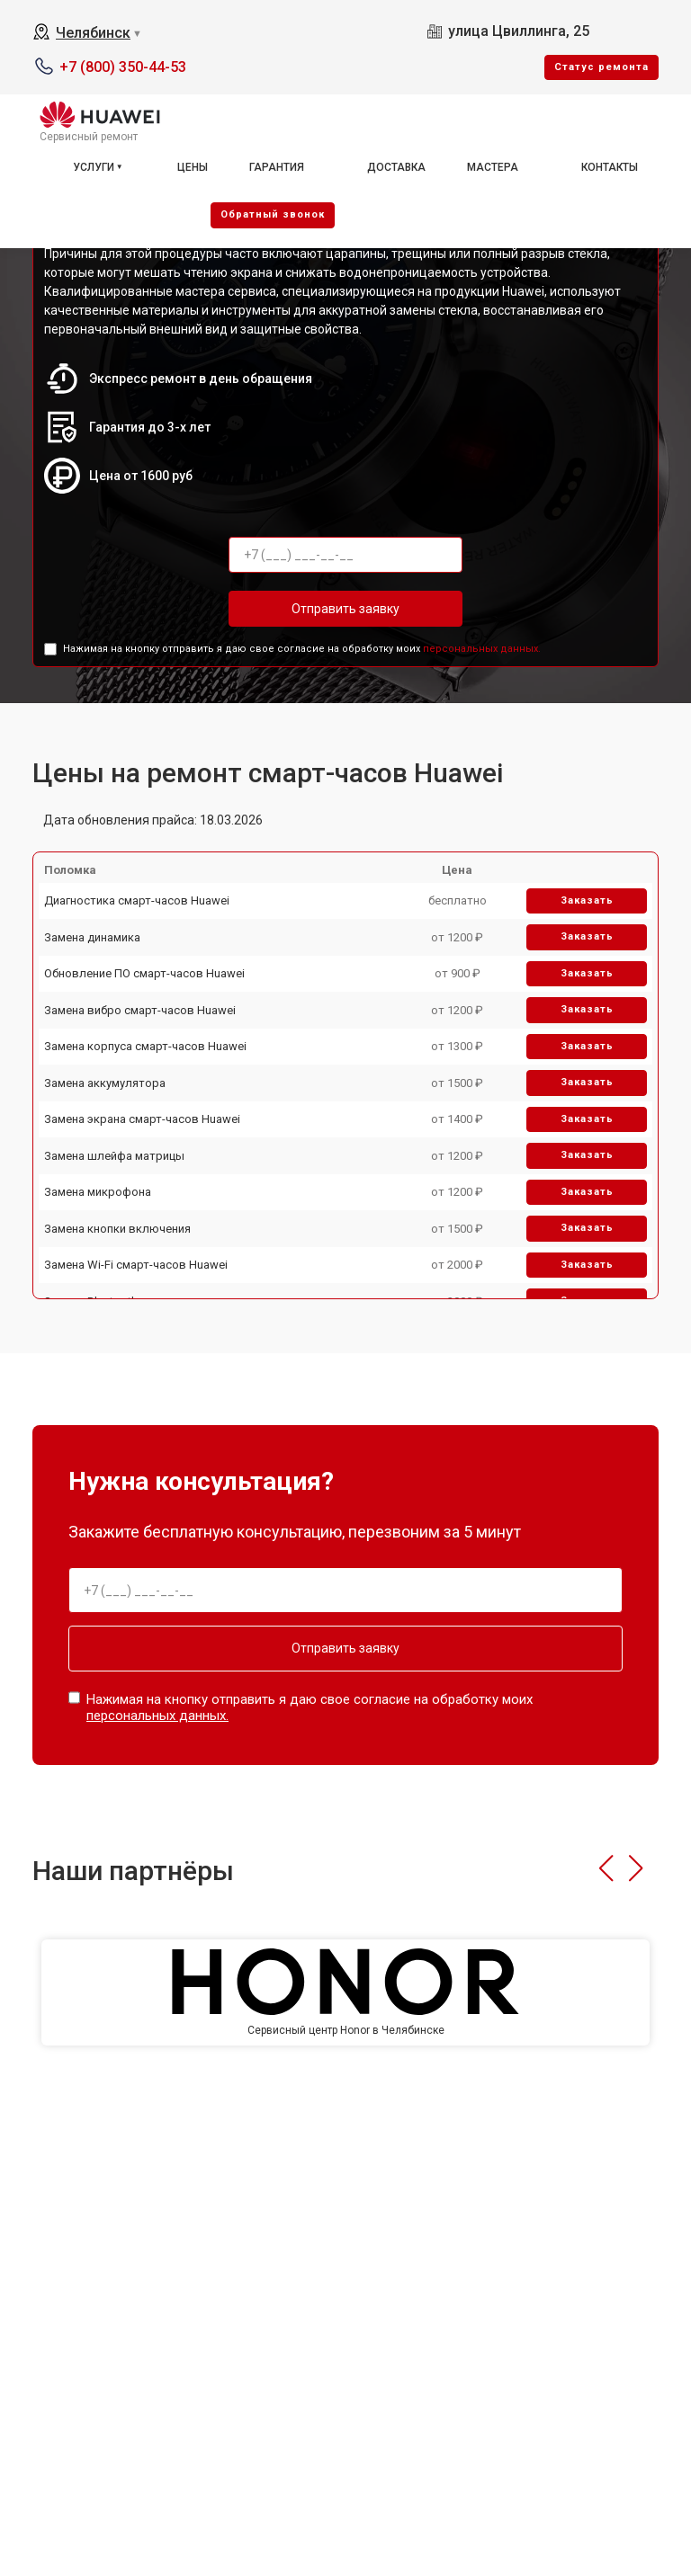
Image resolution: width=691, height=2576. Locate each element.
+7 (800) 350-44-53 (122, 67)
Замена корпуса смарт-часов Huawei (145, 1046)
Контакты (609, 167)
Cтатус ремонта (601, 67)
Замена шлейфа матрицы (114, 1156)
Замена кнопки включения (117, 1228)
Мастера (492, 167)
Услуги (93, 167)
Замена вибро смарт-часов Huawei (140, 1010)
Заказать (587, 900)
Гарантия (276, 167)
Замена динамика (92, 937)
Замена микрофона (97, 1192)
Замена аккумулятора (105, 1083)
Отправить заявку (345, 609)
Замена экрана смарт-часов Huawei (142, 1119)
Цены (192, 167)
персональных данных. (482, 649)
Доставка (396, 167)
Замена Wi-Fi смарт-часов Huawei (136, 1264)
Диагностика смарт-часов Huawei (136, 900)
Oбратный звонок (272, 214)
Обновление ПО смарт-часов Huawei (144, 973)
